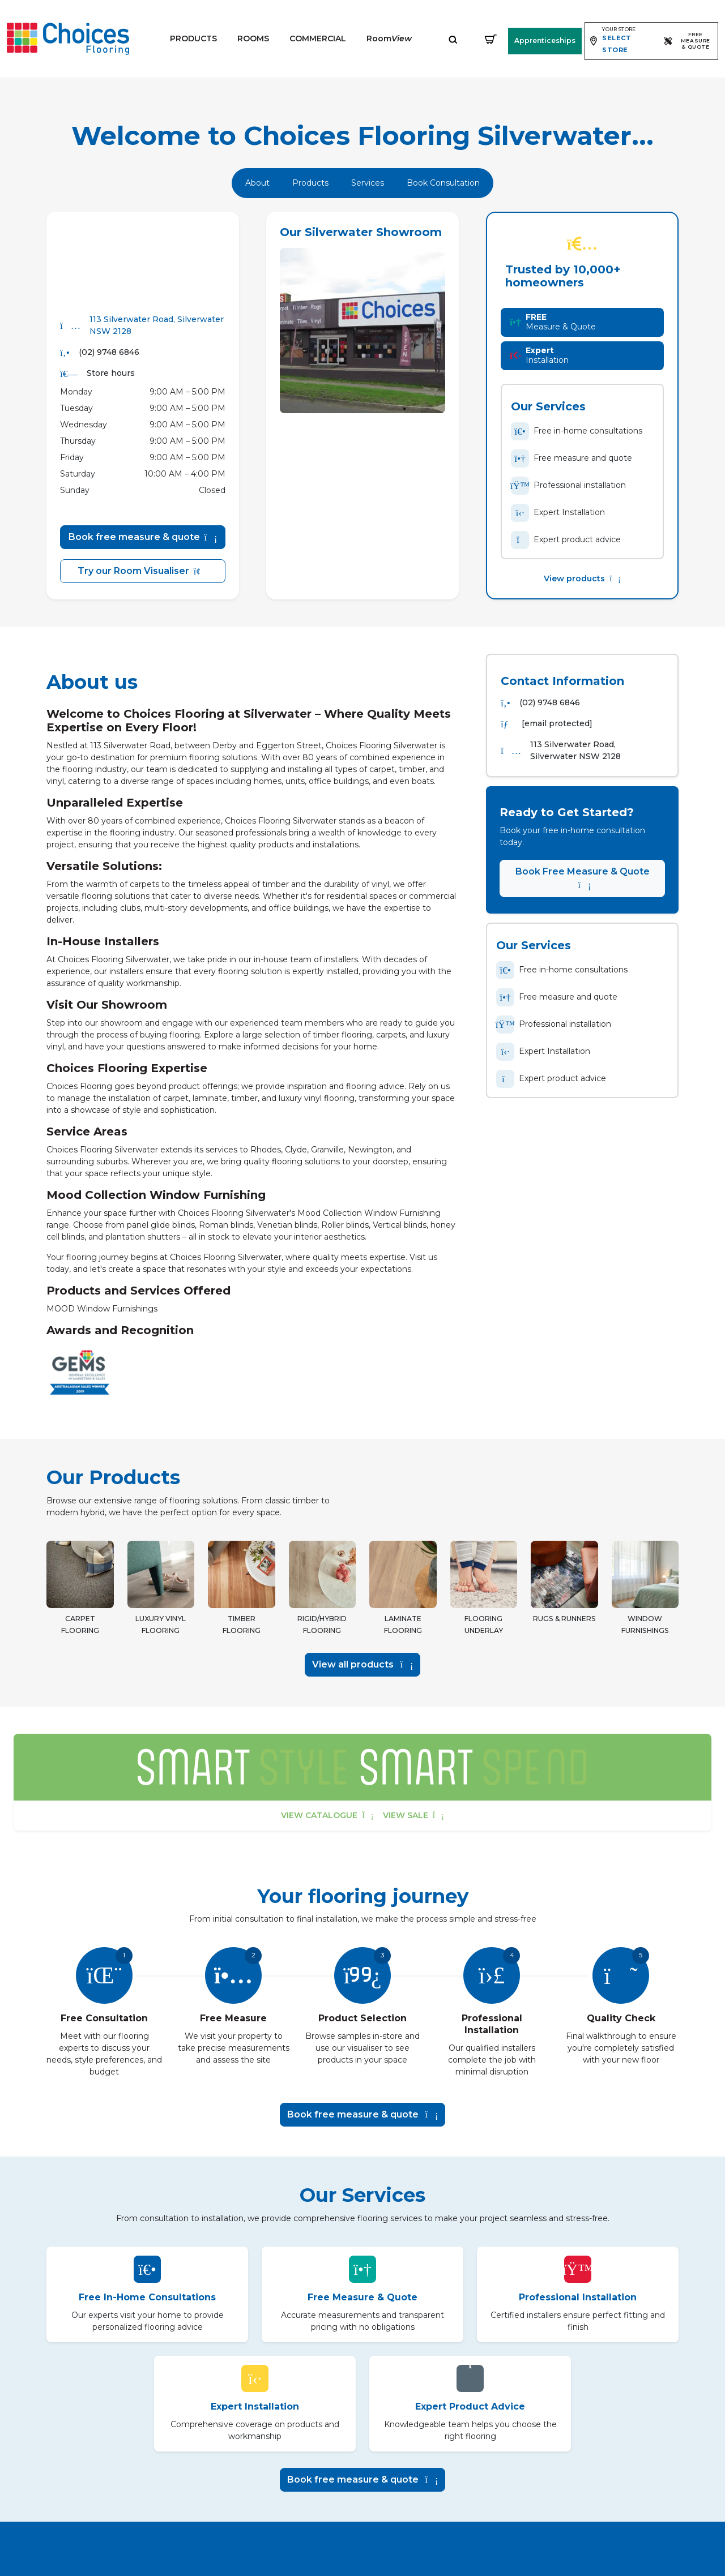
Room (389, 38)
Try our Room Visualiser (143, 570)
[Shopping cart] (490, 38)
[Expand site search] (453, 38)
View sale (413, 1815)
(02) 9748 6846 (109, 352)
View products (582, 578)
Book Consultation (443, 183)
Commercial (317, 38)
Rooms (253, 38)
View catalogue (327, 1815)
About (257, 183)
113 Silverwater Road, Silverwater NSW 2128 (156, 325)
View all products (362, 1664)
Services (367, 183)
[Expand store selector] (622, 41)
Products (193, 38)
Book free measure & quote (143, 537)
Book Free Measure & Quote (582, 877)
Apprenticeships (544, 40)
